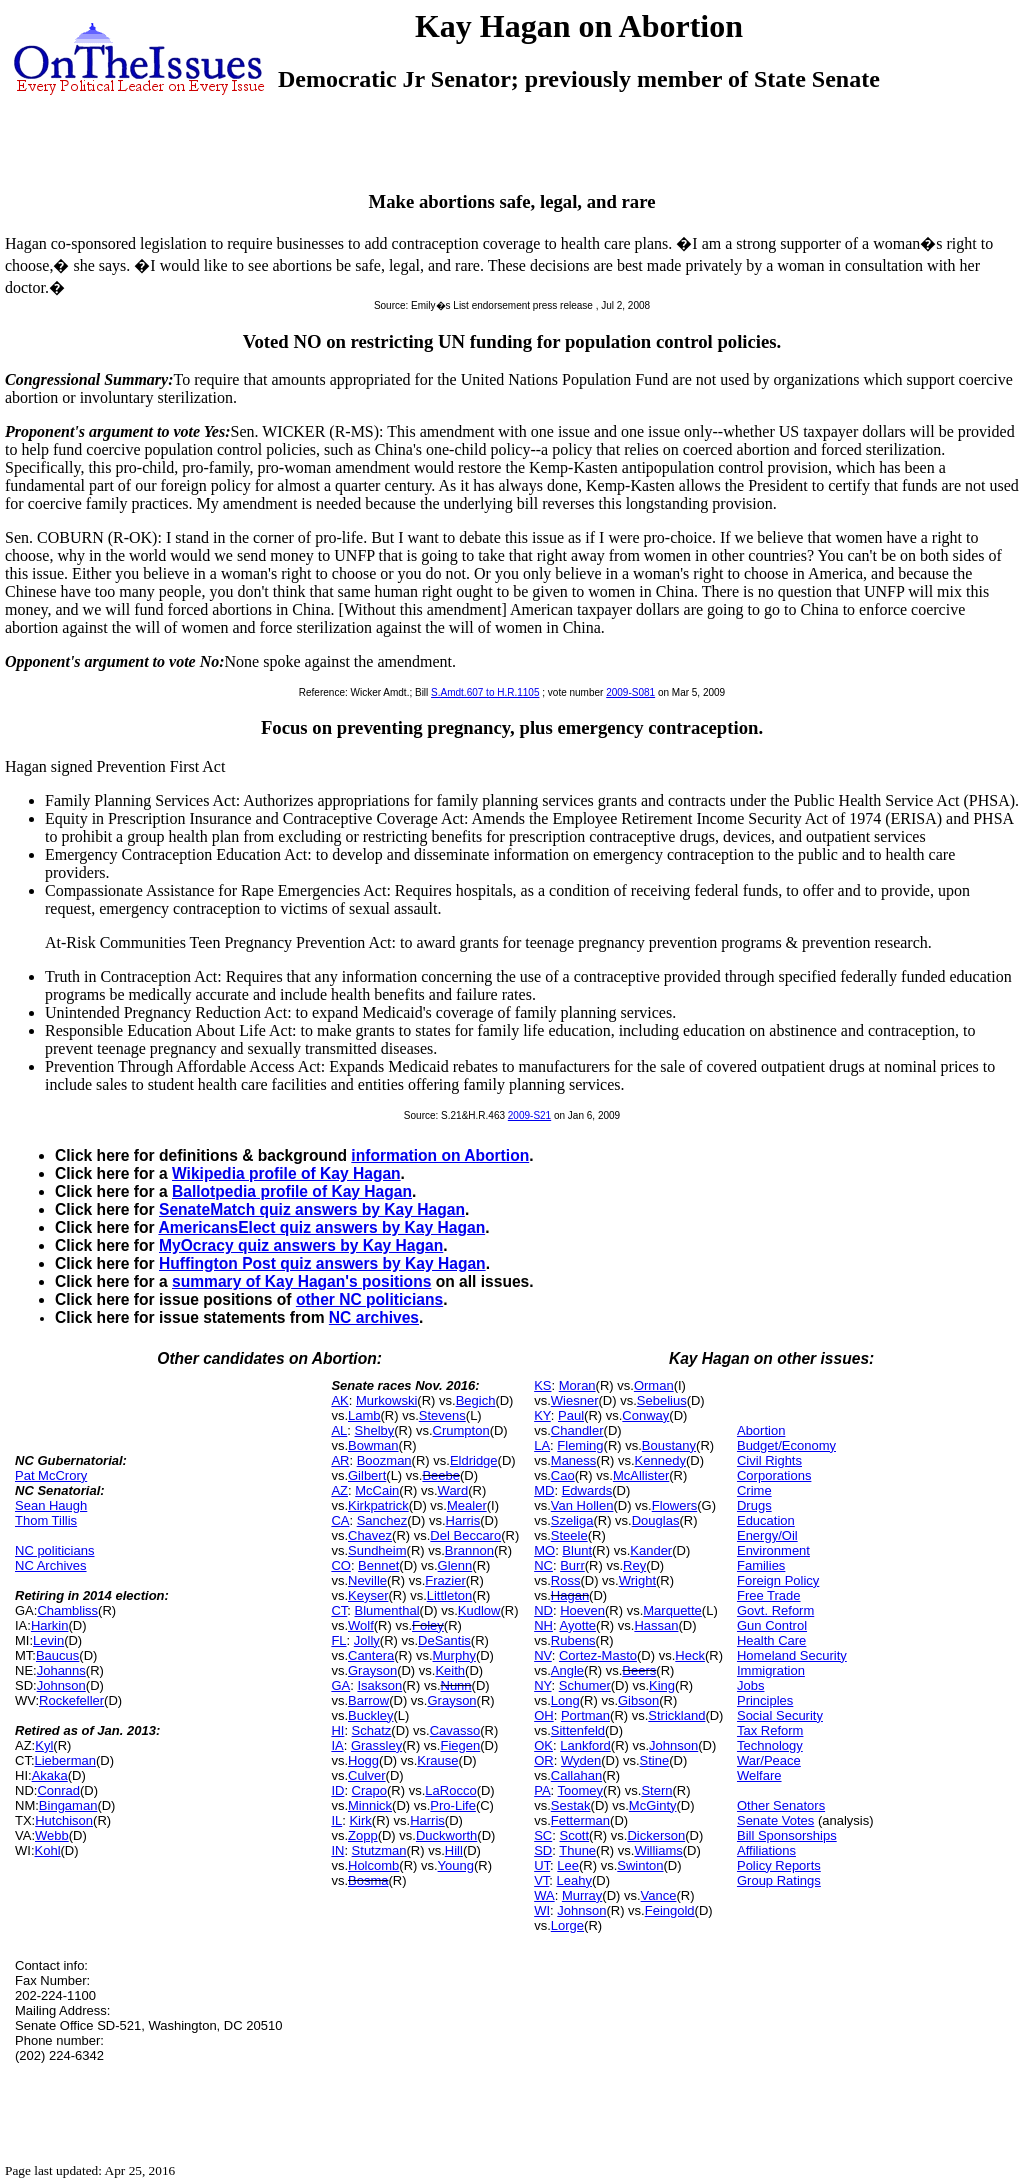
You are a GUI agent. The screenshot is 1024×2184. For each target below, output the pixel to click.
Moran (577, 1385)
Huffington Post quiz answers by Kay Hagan (322, 1263)
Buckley (371, 1715)
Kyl (44, 1745)
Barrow (368, 1700)
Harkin (50, 1625)
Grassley (376, 1745)
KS (542, 1385)
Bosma (368, 1880)
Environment (773, 1550)
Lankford (585, 1745)
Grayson (372, 1670)
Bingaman (68, 1805)
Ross (566, 1580)
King (662, 1685)
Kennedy (660, 1460)
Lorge (567, 1925)
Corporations (774, 1475)
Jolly (367, 1640)
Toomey (581, 1790)
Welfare (759, 1775)
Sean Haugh (51, 1505)
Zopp (363, 1835)
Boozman (384, 1460)
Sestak (571, 1805)
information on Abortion (440, 1155)
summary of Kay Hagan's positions (301, 1281)
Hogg (363, 1760)
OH (544, 1715)
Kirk (360, 1820)
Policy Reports (779, 1865)
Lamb (364, 1415)
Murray (582, 1895)
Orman (654, 1385)
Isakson (379, 1685)
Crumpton (461, 1430)
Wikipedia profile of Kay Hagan (286, 1173)
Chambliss (67, 1610)
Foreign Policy (778, 1580)
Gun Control (772, 1625)
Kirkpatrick (378, 1505)
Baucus (57, 1655)
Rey (634, 1565)
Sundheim (377, 1550)
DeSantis (444, 1640)
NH (543, 1625)
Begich (476, 1400)
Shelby (375, 1430)
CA (340, 1520)
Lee (568, 1865)
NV (543, 1655)
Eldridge (474, 1460)
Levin (48, 1640)
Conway (645, 1415)
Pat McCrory (51, 1475)
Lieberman (65, 1760)
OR (544, 1760)
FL (338, 1640)
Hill (454, 1850)
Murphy (454, 1655)
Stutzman (379, 1850)
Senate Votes (775, 1820)
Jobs (750, 1685)
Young (456, 1865)
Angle (567, 1670)
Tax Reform (770, 1730)
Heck (690, 1655)
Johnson (61, 1685)
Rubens (573, 1640)
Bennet (378, 1565)
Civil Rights (769, 1460)
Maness (574, 1460)
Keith (450, 1670)
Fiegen (460, 1745)
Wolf (361, 1625)
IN (337, 1850)
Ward (453, 1490)
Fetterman (580, 1820)
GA (340, 1685)
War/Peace (769, 1760)
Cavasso (455, 1730)
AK (339, 1400)
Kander (651, 1550)
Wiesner (575, 1400)
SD (543, 1850)
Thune (577, 1850)
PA (542, 1790)
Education (766, 1520)
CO (341, 1565)
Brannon (469, 1550)
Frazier (445, 1580)
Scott (574, 1835)
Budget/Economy (786, 1445)
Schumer (585, 1685)
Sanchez (382, 1520)
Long (565, 1700)
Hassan (656, 1625)
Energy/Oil (767, 1535)
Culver (367, 1775)
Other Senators (781, 1805)
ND (543, 1610)
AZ (339, 1490)
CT (339, 1610)
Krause (437, 1760)
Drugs (754, 1505)
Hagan (570, 1595)
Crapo (369, 1790)
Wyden (581, 1760)
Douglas (656, 1520)
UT (542, 1865)
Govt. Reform (775, 1610)
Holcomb (373, 1865)
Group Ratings (779, 1880)
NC (543, 1565)
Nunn (456, 1685)
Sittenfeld (578, 1730)
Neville (367, 1580)
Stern (656, 1790)
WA (544, 1895)
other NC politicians (369, 1299)
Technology (770, 1745)
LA (542, 1445)
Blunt (577, 1550)
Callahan (576, 1775)
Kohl (48, 1850)
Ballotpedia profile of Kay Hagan (292, 1191)
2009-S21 (529, 1115)
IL (336, 1820)
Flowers (675, 1505)
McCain (377, 1490)
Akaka (50, 1775)
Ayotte (577, 1625)
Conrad (58, 1790)
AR (340, 1460)
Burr (572, 1565)
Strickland (676, 1715)
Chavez (370, 1535)
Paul (571, 1415)
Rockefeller (71, 1700)
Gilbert (367, 1475)
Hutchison (64, 1820)
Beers (639, 1670)
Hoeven (582, 1610)
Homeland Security (792, 1655)
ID (337, 1790)
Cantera (371, 1655)
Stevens (442, 1415)
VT (541, 1880)
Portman (585, 1715)
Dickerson (656, 1835)
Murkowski (386, 1400)
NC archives (374, 1317)
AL (339, 1430)
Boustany (669, 1445)
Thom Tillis (46, 1520)
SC (543, 1835)
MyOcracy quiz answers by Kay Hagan (301, 1245)
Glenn (455, 1565)
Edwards (587, 1490)
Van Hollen (582, 1505)
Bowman (373, 1445)
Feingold (670, 1910)
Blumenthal (387, 1610)
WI (542, 1910)
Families (761, 1565)
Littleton (450, 1595)
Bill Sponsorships (787, 1835)
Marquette (672, 1610)
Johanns (61, 1670)
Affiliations (766, 1850)
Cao (563, 1475)
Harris (463, 1520)
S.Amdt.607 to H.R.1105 (485, 692)
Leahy (574, 1880)
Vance (659, 1895)
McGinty (653, 1805)
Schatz (372, 1730)
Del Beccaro (465, 1535)
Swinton (640, 1865)
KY (542, 1415)
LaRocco (450, 1790)
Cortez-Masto (598, 1655)
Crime (754, 1490)
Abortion (761, 1430)
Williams (658, 1850)
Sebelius (662, 1400)
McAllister (641, 1475)
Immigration (771, 1670)
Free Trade (769, 1595)
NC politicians (54, 1550)
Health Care (771, 1640)
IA (337, 1745)
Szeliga (572, 1520)
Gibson (638, 1700)
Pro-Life (453, 1805)
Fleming (580, 1445)
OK (543, 1745)
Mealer (467, 1505)
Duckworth (446, 1835)
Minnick (370, 1805)
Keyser (368, 1595)
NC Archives (51, 1565)
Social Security (780, 1715)
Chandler (577, 1430)
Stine (655, 1760)
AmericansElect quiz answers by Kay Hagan (321, 1227)
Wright (637, 1580)
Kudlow (479, 1610)
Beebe (441, 1475)
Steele (569, 1535)
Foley (428, 1625)
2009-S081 (630, 692)
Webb (52, 1835)
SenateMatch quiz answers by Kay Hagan (312, 1209)
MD (544, 1490)
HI (337, 1730)
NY (542, 1685)
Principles (765, 1700)
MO (544, 1550)
